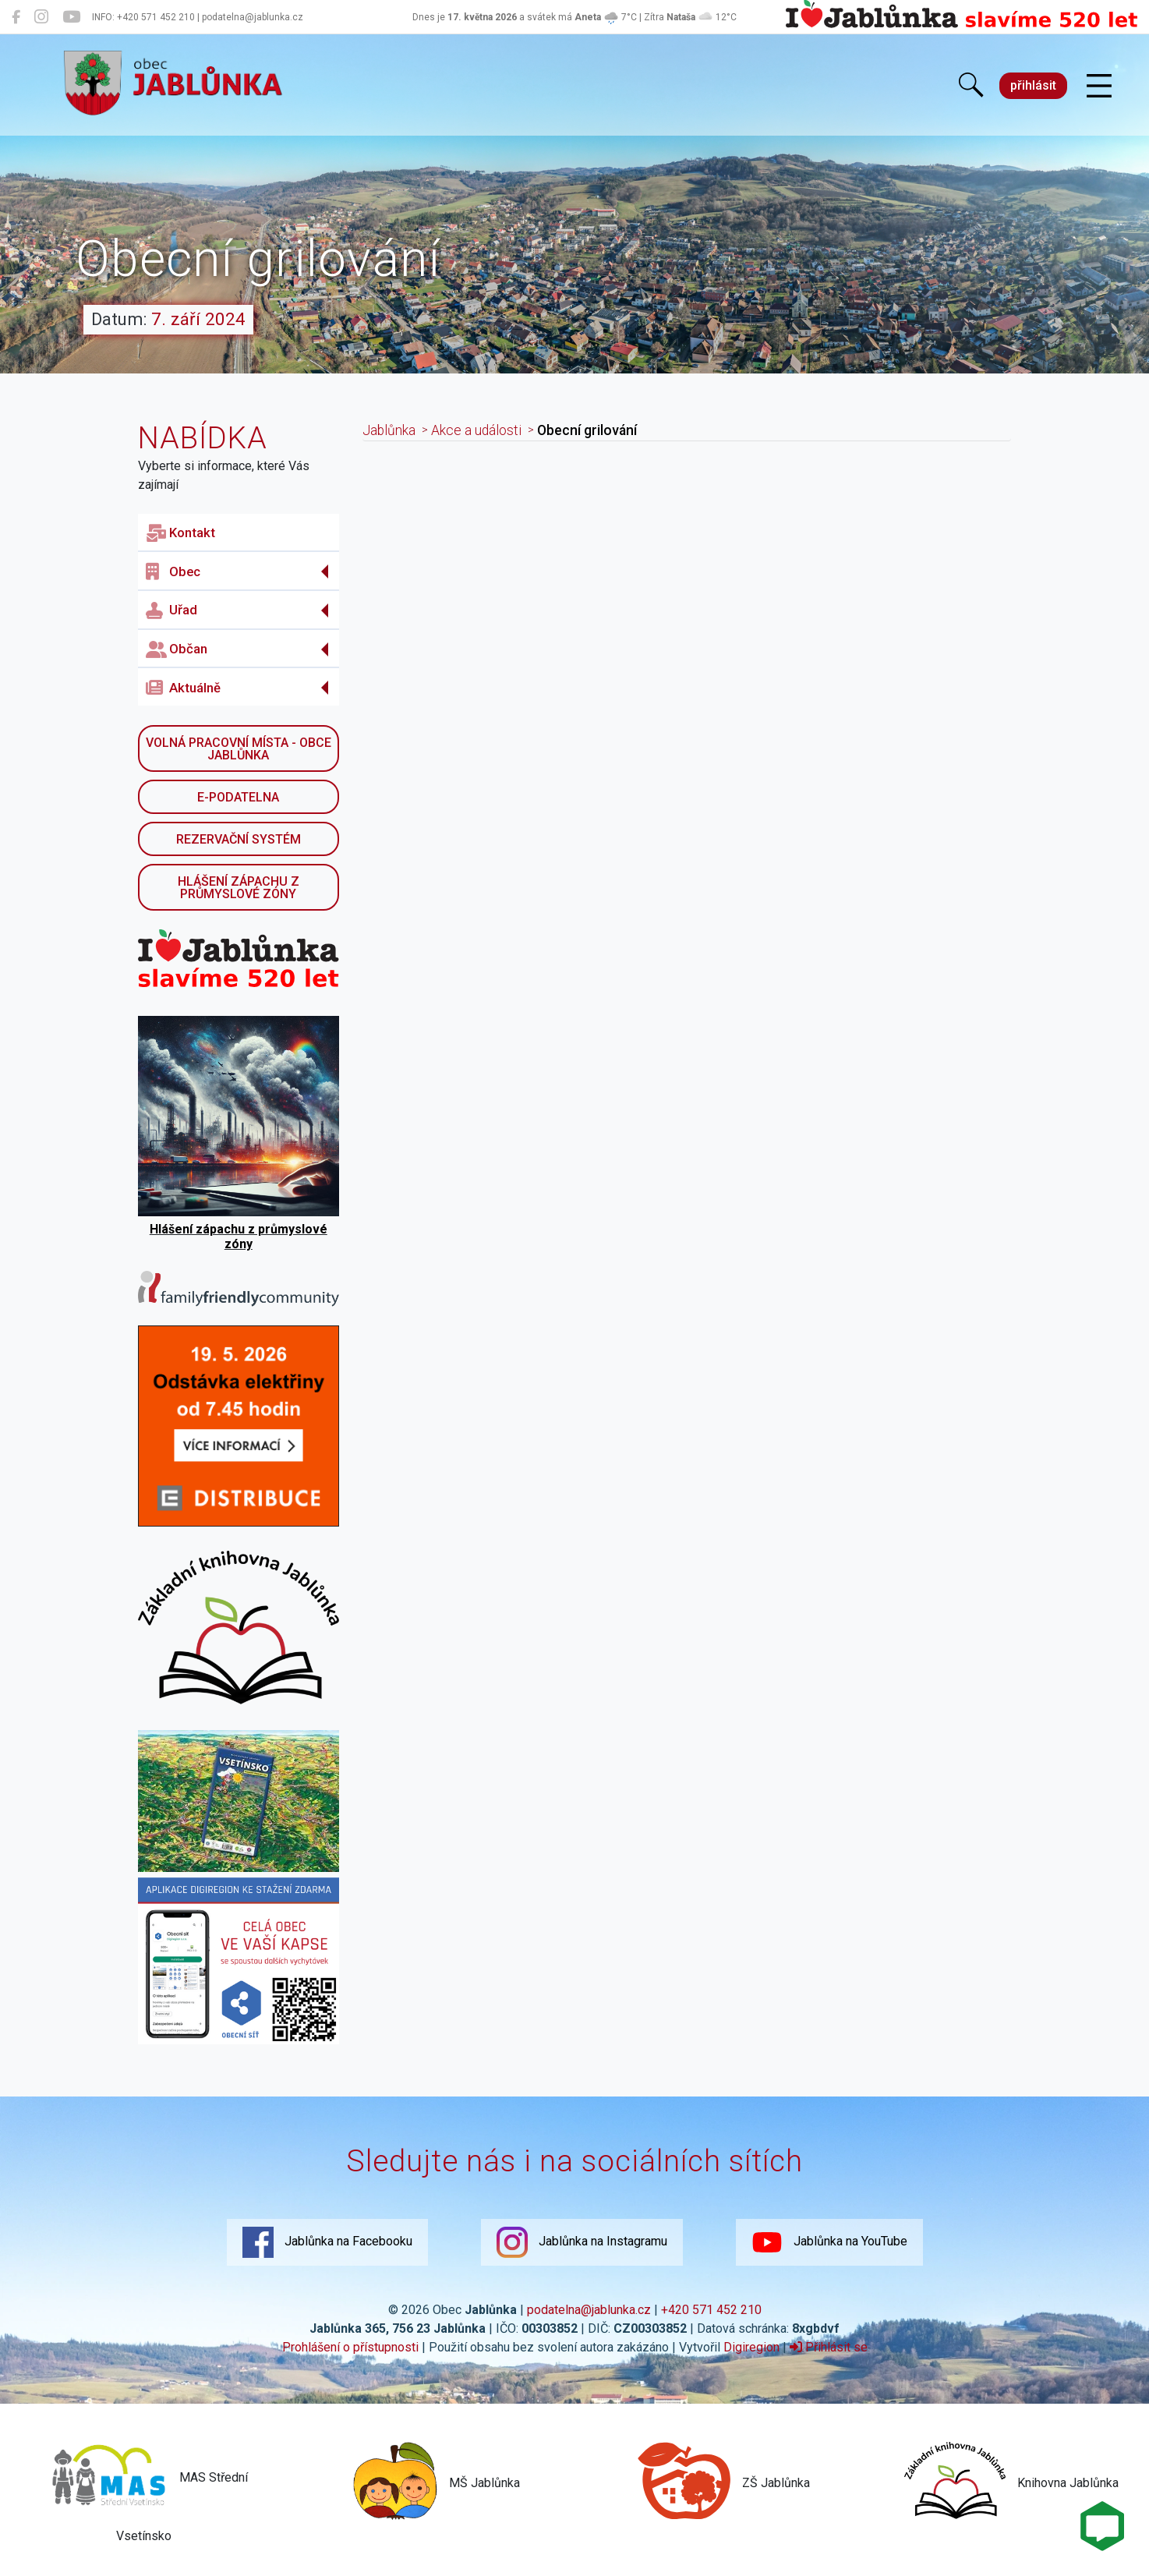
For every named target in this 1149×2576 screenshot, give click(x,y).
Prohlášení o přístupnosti (350, 2347)
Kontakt (180, 533)
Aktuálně (183, 687)
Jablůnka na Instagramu (582, 2242)
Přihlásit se (829, 2347)
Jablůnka (388, 430)
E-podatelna (238, 797)
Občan (176, 649)
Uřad (171, 610)
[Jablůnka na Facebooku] (16, 17)
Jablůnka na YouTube (829, 2242)
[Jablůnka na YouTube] (71, 17)
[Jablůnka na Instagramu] (41, 17)
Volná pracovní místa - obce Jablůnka (238, 749)
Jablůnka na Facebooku (327, 2242)
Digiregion (751, 2347)
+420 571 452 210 (711, 2309)
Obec (173, 571)
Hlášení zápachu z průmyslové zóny (238, 887)
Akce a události (476, 430)
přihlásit (1033, 85)
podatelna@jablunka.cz (589, 2309)
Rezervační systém (238, 839)
